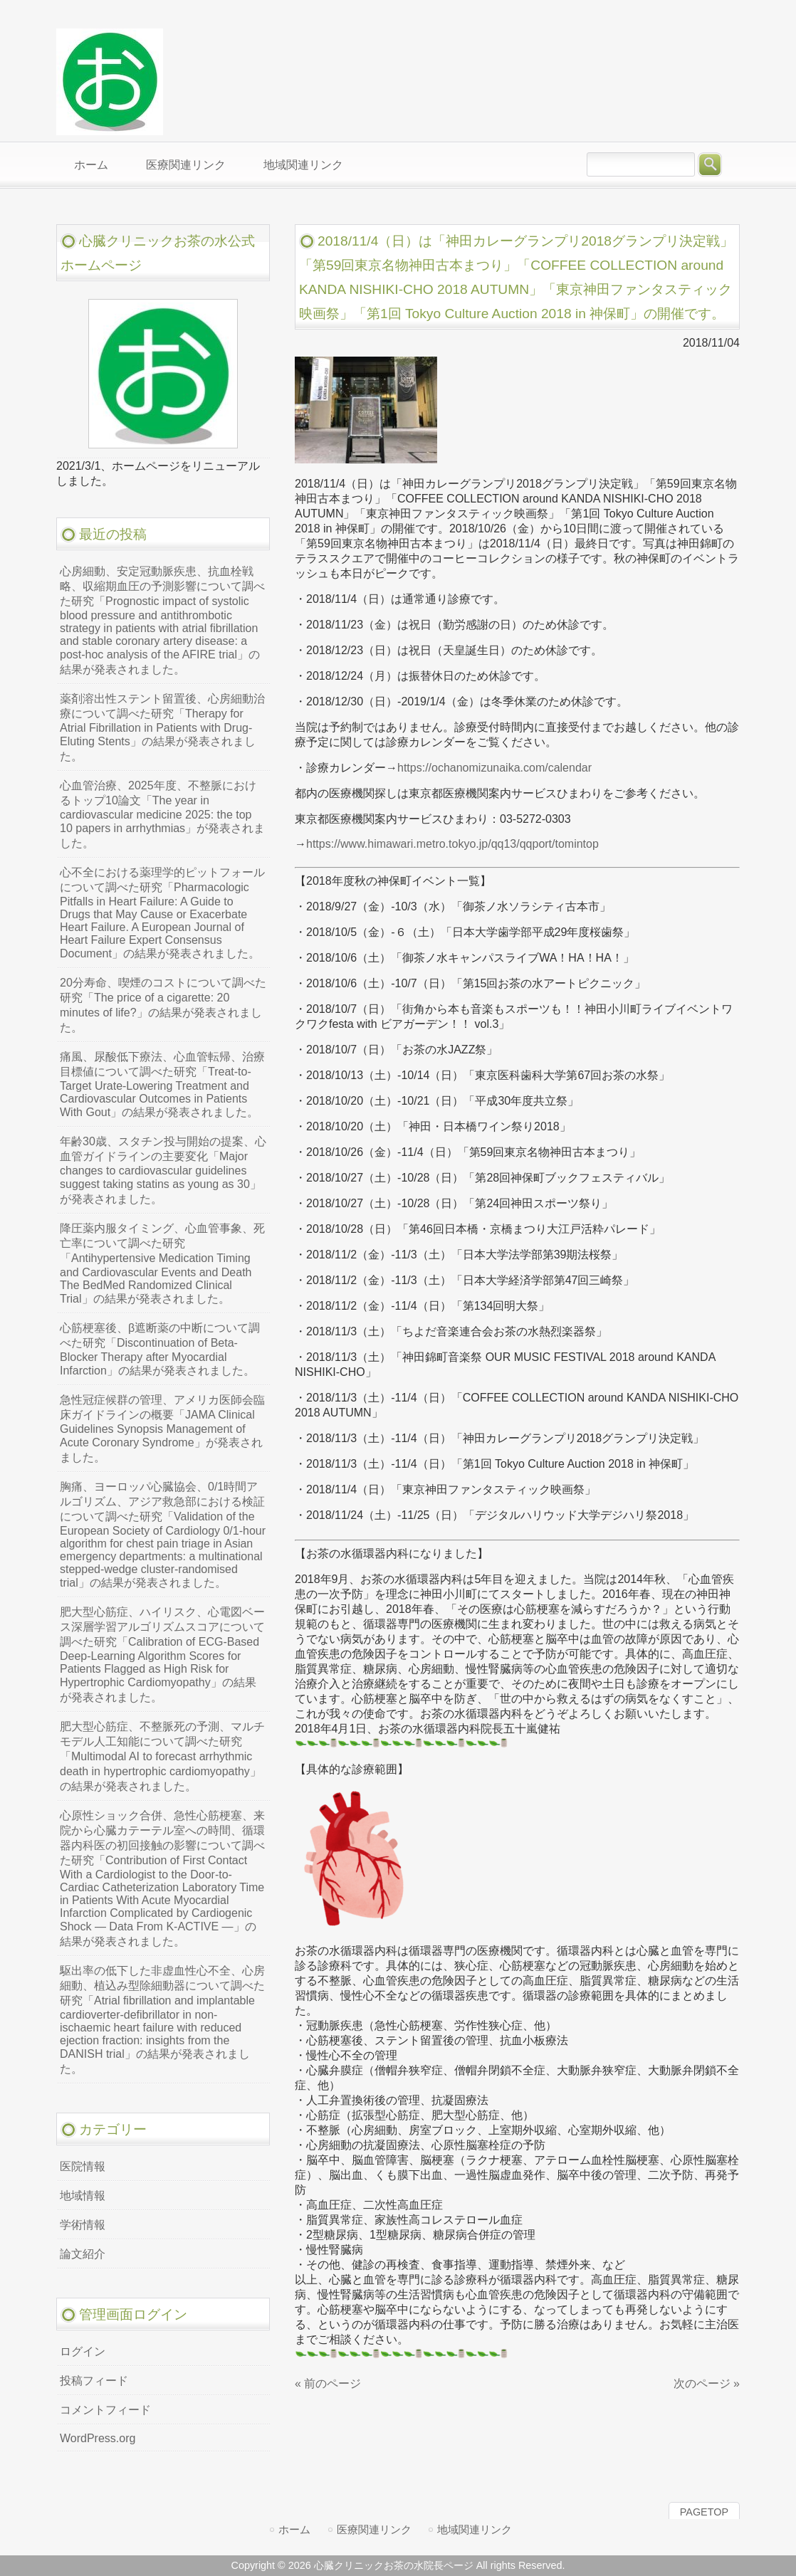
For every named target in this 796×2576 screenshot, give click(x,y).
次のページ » (707, 2383)
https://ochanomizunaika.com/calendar (494, 768)
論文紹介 (82, 2254)
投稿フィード (94, 2381)
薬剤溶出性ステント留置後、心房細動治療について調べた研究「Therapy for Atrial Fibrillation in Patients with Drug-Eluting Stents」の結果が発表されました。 (162, 727)
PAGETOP (704, 2512)
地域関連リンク (474, 2529)
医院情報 (82, 2166)
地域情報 (82, 2195)
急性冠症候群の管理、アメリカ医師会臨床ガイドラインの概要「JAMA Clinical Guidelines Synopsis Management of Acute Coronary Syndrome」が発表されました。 (162, 1428)
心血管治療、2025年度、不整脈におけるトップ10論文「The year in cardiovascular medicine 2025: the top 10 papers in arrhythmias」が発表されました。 (162, 814)
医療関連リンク (374, 2529)
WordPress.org (97, 2438)
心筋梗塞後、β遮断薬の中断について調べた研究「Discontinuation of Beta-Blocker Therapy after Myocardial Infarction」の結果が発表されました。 (160, 1349)
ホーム (294, 2529)
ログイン (82, 2351)
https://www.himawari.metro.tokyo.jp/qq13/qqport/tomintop (452, 844)
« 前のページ (328, 2383)
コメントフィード (105, 2410)
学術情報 (82, 2225)
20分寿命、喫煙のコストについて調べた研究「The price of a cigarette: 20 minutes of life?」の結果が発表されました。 (163, 1005)
